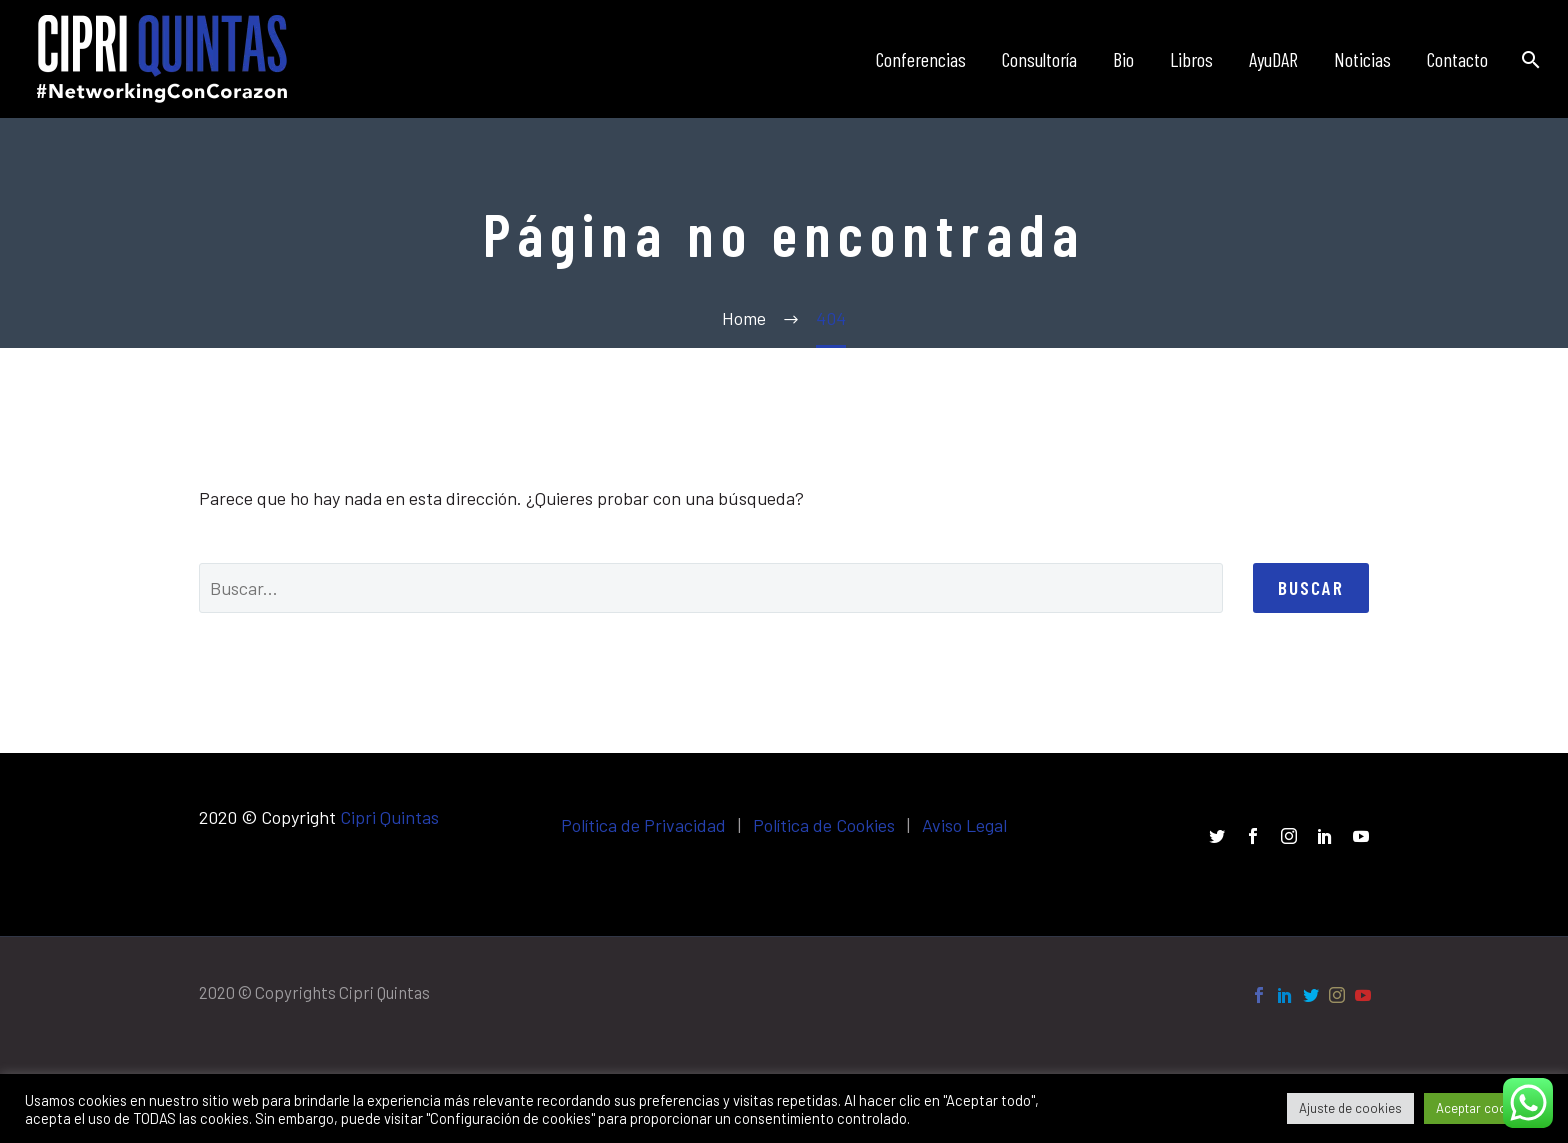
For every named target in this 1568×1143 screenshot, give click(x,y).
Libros (1191, 59)
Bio (1123, 59)
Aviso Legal (964, 825)
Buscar (1311, 587)
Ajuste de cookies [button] (1350, 1108)
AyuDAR (1273, 59)
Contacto (1457, 59)
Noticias (1362, 59)
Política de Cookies (824, 825)
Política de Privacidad (643, 825)
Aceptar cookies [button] (1483, 1108)
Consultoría (1039, 59)
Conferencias (921, 59)
